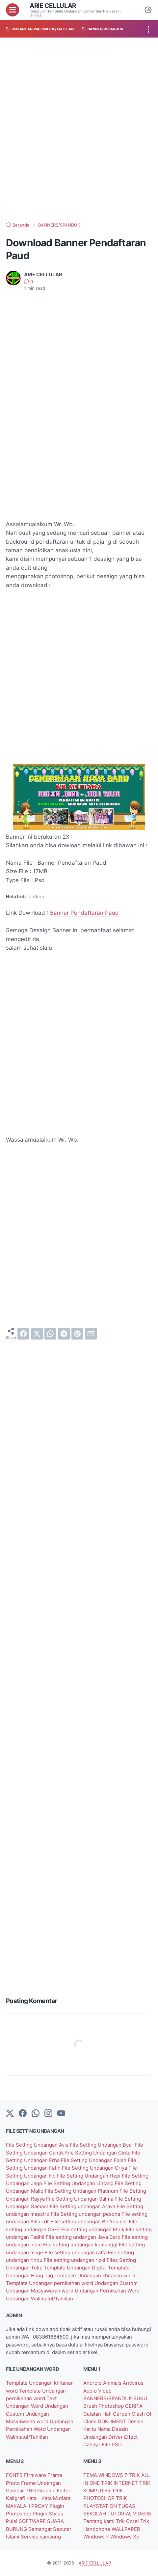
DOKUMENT (112, 2421)
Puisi (12, 2521)
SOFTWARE (33, 2521)
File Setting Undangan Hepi (89, 2176)
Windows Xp (124, 2537)
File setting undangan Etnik (93, 2229)
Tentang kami (99, 2521)
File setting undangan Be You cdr (89, 2221)
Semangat (40, 2529)
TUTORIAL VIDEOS (129, 2513)
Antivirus (133, 2383)
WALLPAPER (126, 2529)
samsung (50, 2537)
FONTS (15, 2475)
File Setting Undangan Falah (94, 2160)
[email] (91, 1334)
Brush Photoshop (104, 2406)
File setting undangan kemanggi (81, 2244)
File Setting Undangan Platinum (82, 2191)
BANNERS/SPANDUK (108, 2398)
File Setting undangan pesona (86, 2214)
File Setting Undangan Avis (38, 2145)
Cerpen (122, 2414)
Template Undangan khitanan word (94, 2275)
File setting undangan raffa (76, 2252)
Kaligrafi (16, 2498)
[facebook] (23, 1334)
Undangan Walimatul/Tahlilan (39, 2298)
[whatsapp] (50, 1334)
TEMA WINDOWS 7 (106, 2475)
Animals (113, 2383)
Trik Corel (128, 2521)
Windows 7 (96, 2537)
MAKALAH (18, 2506)
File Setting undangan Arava (83, 2206)
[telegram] (64, 1334)
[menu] (12, 9)
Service (30, 2537)
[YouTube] (61, 2113)
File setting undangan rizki (75, 2260)
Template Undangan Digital (76, 2267)
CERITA (134, 2406)
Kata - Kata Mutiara (48, 2498)
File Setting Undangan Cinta (98, 2153)
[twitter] (37, 1334)
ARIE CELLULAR (53, 6)
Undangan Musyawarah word (40, 2291)
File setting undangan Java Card (84, 2237)
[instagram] (48, 2113)
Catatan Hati (98, 2414)
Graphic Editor (53, 2490)
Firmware (35, 2475)
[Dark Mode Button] (148, 10)
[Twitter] (10, 2113)
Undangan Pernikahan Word (107, 2291)
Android (93, 2383)
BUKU (140, 2398)
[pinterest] (77, 1334)
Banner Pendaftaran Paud (84, 912)
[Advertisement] (79, 130)
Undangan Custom (116, 2283)
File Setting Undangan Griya (95, 2168)
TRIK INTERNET (120, 2483)
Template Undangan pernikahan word (50, 2283)
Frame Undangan (41, 2483)
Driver (116, 2437)
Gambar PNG (21, 2490)
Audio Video (97, 2391)
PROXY (40, 2506)
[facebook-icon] (23, 2113)
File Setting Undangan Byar (102, 2145)
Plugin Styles (48, 2513)
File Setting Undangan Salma (80, 2199)
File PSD (112, 2444)
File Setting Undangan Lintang (79, 2183)
